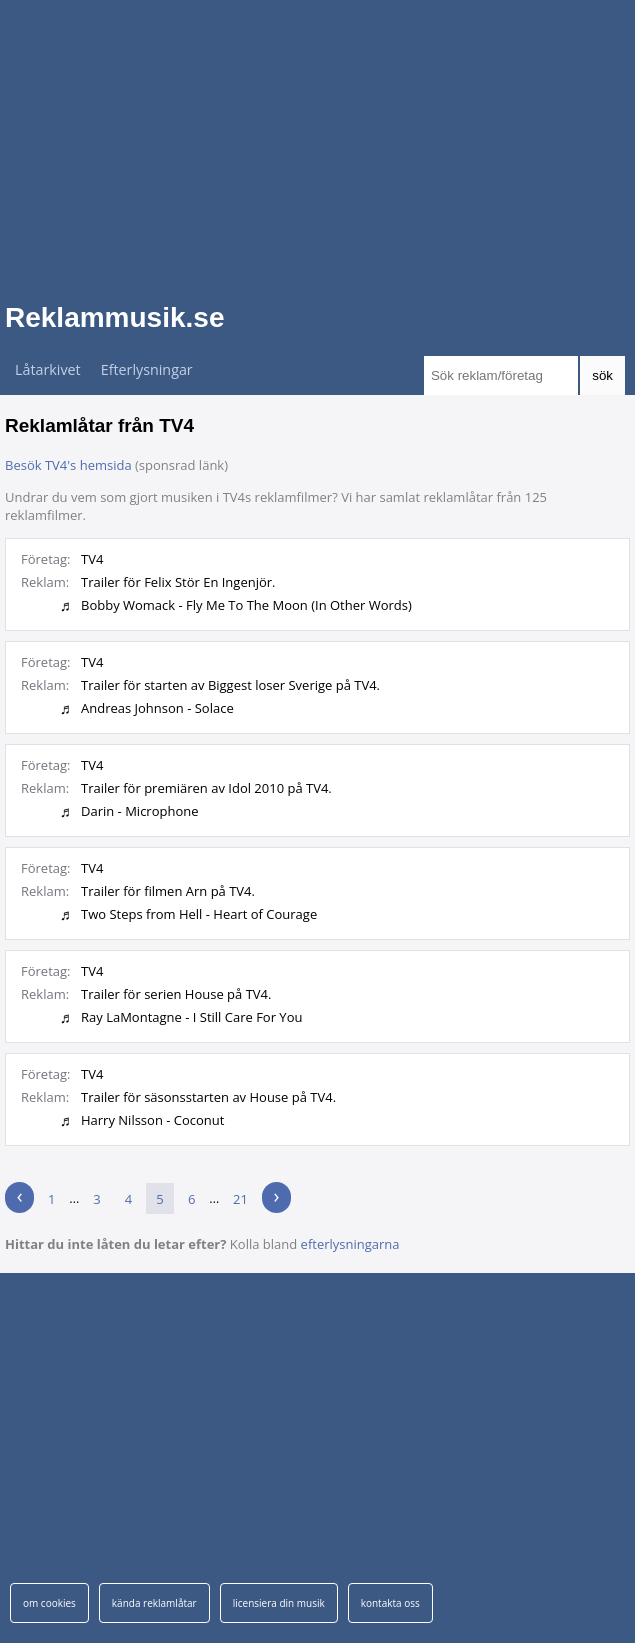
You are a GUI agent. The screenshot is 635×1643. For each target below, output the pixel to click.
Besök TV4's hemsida (68, 465)
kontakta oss (390, 1603)
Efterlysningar (147, 369)
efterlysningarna (350, 1244)
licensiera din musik (279, 1603)
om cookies (49, 1603)
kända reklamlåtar (154, 1603)
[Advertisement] (317, 140)
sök (602, 375)
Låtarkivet (48, 369)
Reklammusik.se (114, 317)
